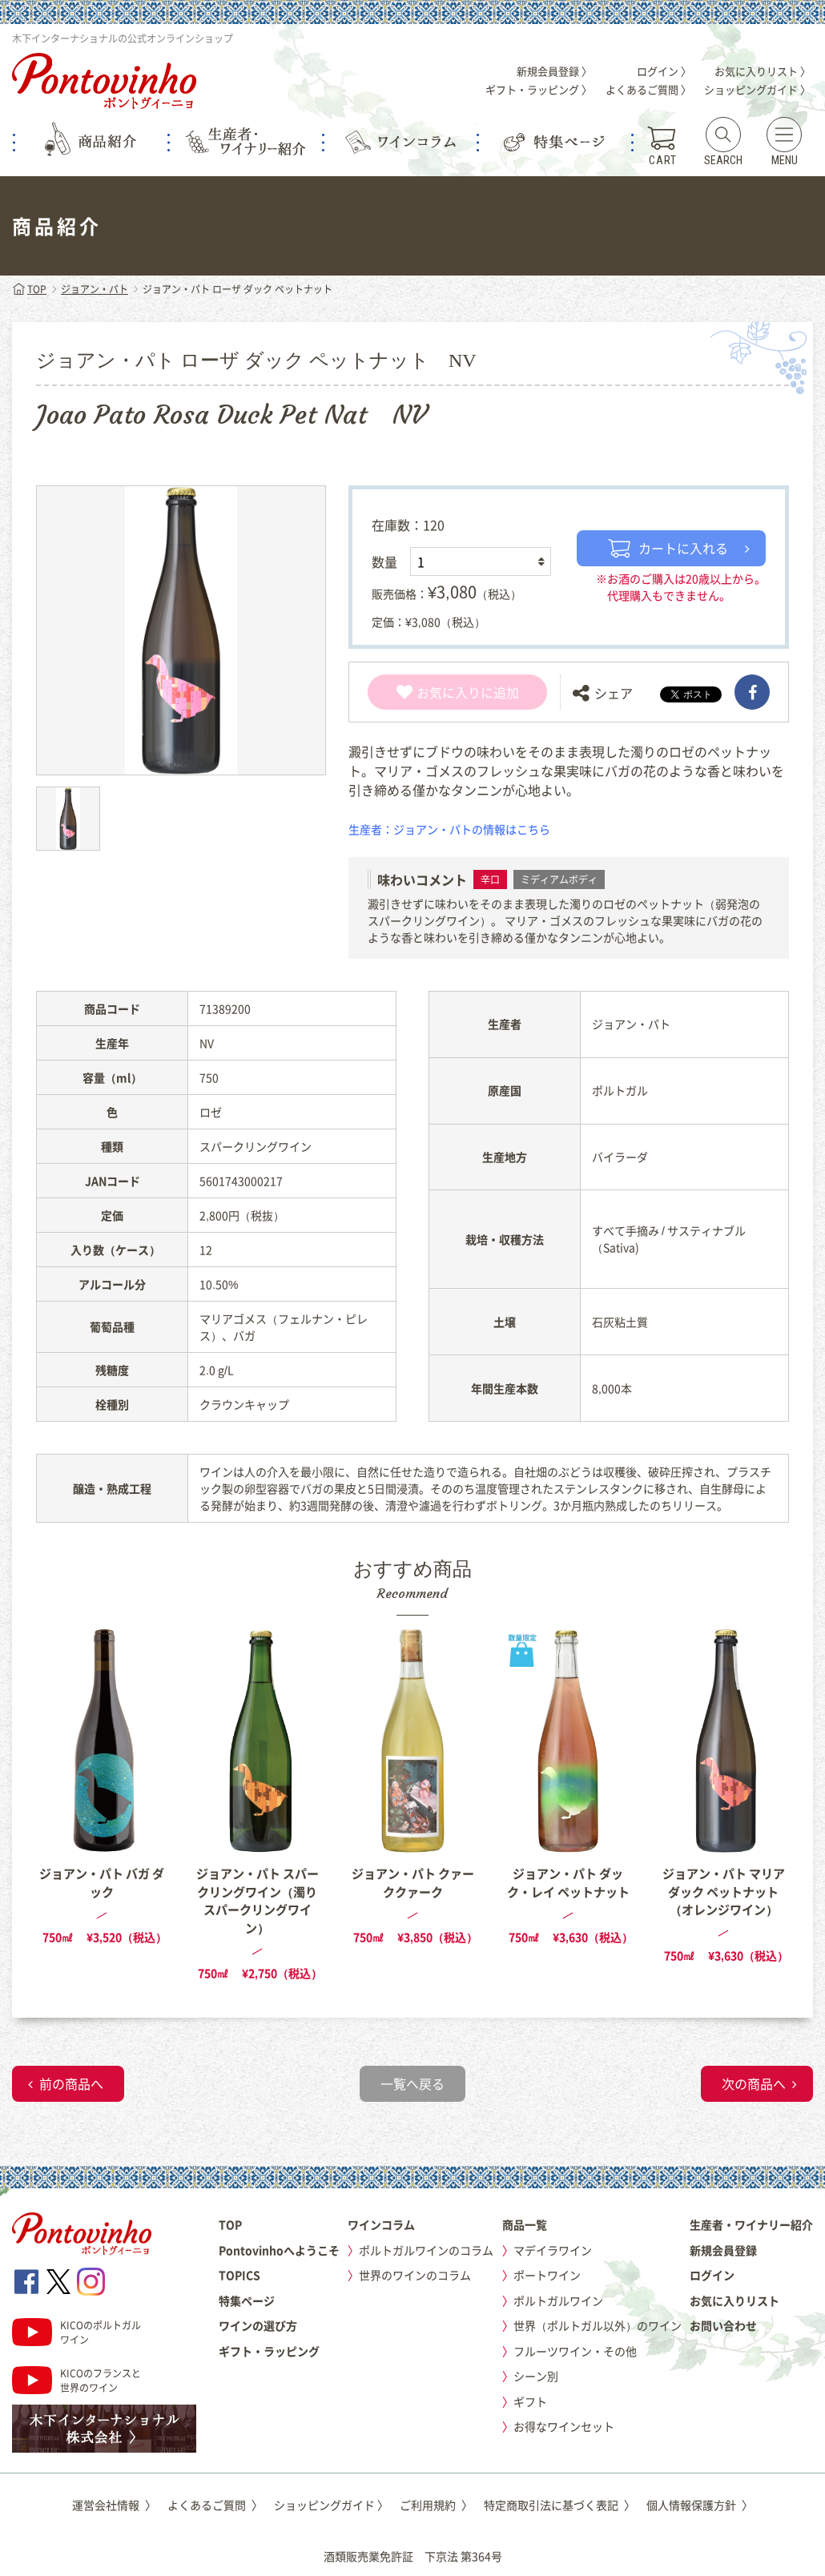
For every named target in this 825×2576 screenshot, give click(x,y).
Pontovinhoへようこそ (279, 2250)
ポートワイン (547, 2275)
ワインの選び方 (258, 2325)
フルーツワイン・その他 (575, 2351)
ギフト (530, 2401)
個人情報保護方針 (699, 2505)
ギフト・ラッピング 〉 (538, 89)
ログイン (712, 2275)
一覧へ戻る (412, 2083)
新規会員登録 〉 (554, 70)
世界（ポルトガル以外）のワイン (597, 2325)
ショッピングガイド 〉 (757, 89)
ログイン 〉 (664, 70)
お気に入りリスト (734, 2300)
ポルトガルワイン (558, 2300)
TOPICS (239, 2275)
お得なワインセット (563, 2426)
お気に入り (438, 692)
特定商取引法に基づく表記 (559, 2505)
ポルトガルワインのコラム (426, 2250)
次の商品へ (754, 2083)
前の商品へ (71, 2083)
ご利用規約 (436, 2505)
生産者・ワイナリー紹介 (751, 2224)
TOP (29, 289)
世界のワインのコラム (415, 2275)
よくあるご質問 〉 (648, 89)
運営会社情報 (114, 2505)
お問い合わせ (723, 2325)
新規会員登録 (723, 2250)
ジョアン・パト (94, 289)
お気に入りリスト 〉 (762, 70)
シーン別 (535, 2376)
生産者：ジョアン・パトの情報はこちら (449, 829)
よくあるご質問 (215, 2505)
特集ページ (247, 2300)
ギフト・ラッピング (269, 2351)
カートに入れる (668, 547)
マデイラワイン (552, 2250)
